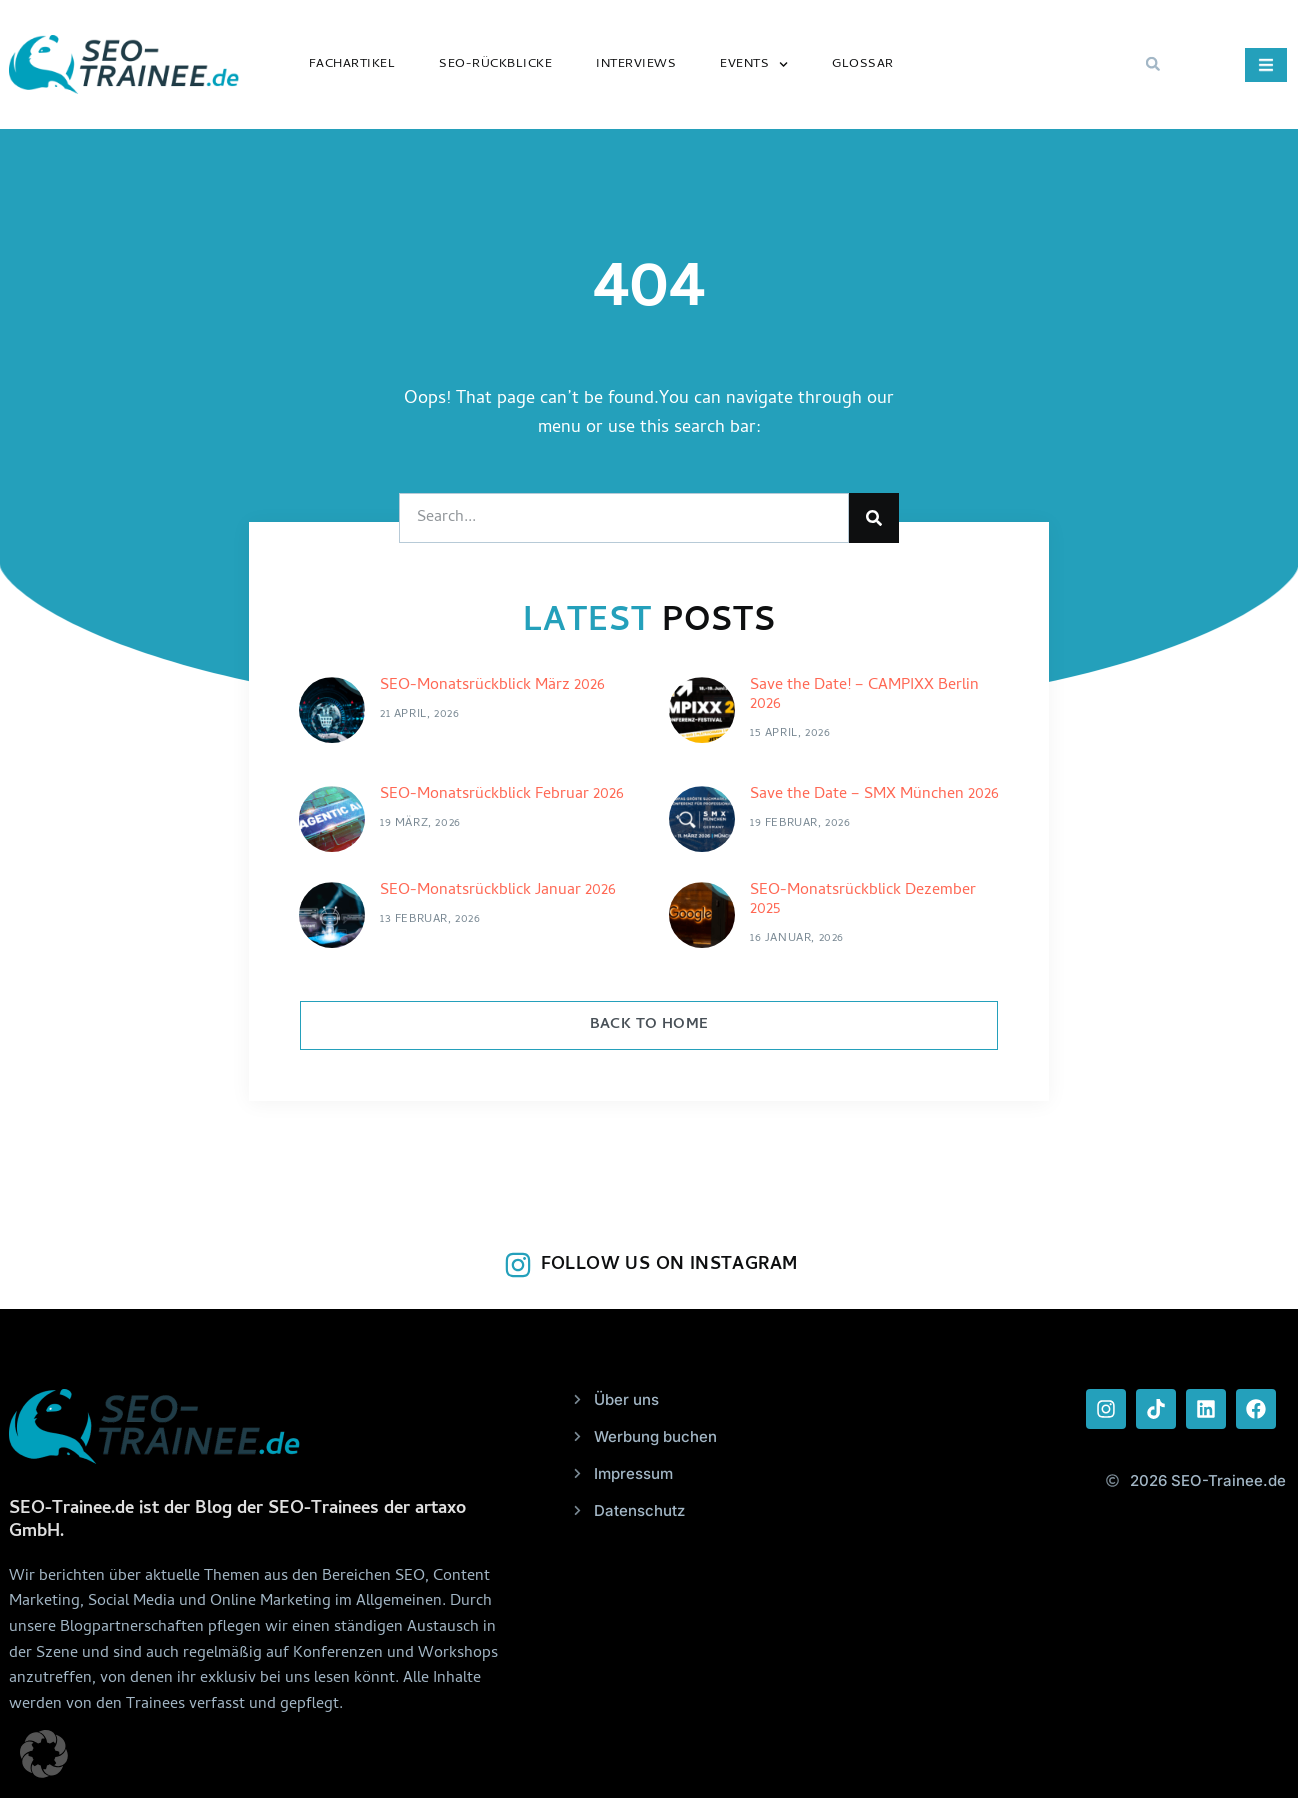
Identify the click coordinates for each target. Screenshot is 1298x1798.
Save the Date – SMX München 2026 (874, 795)
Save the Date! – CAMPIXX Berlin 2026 (864, 695)
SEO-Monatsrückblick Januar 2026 (498, 891)
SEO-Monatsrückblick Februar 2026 (502, 795)
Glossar (863, 64)
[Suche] (874, 518)
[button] (1153, 64)
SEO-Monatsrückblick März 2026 (492, 686)
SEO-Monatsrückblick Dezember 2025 (863, 900)
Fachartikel (352, 64)
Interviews (636, 64)
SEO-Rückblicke (495, 64)
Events (754, 64)
